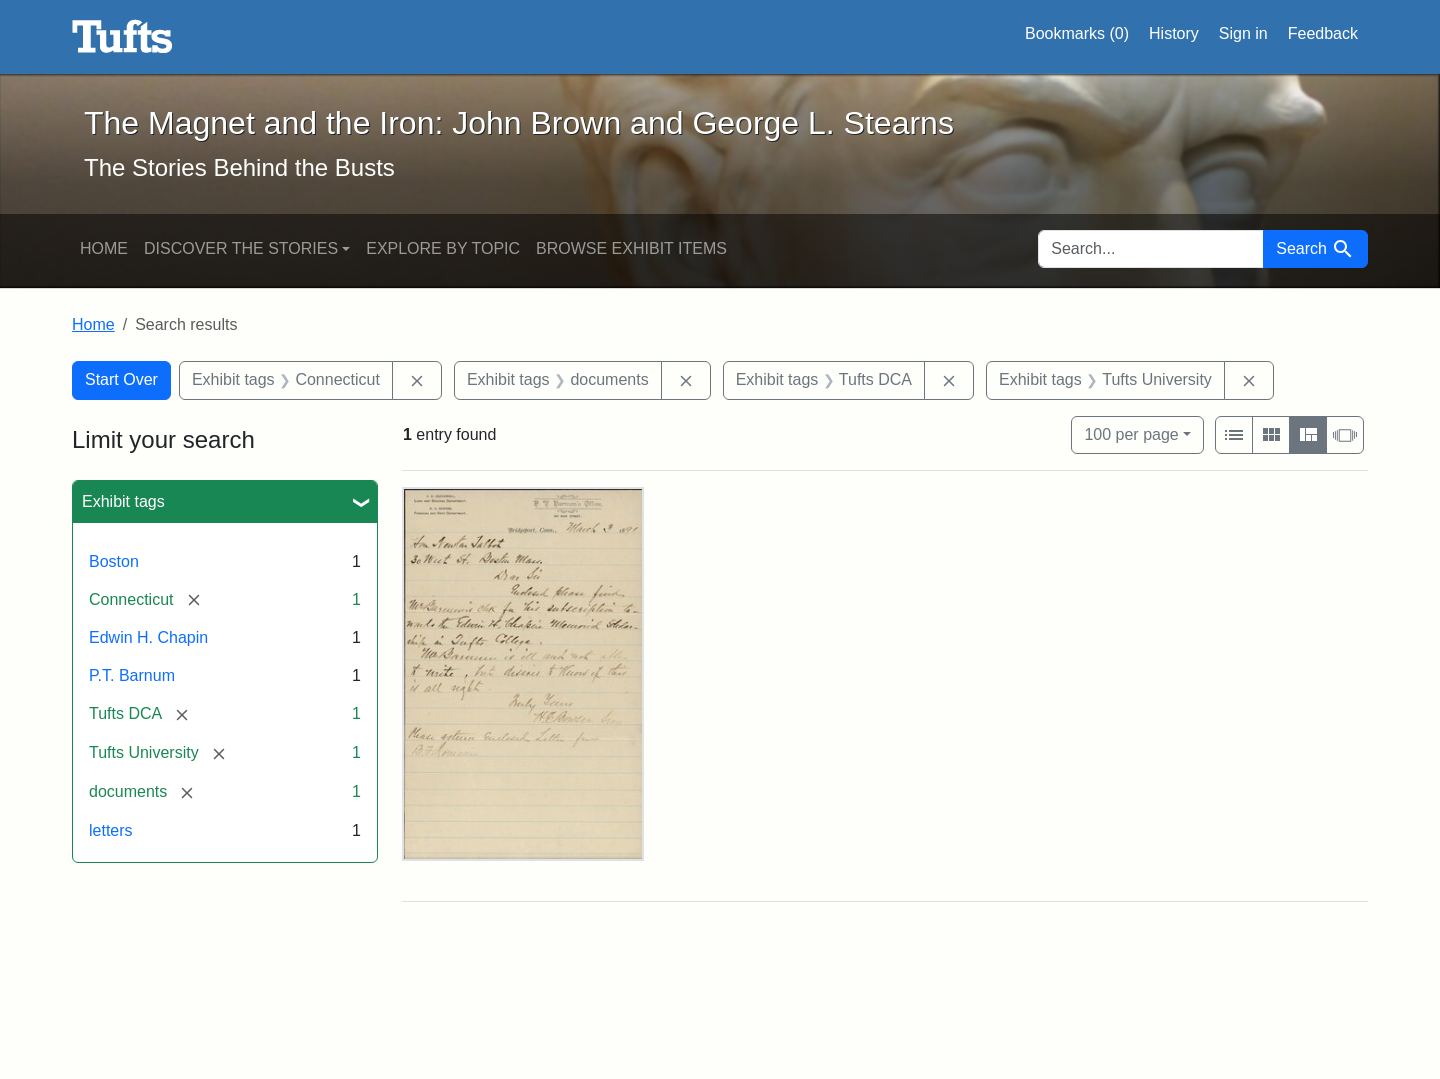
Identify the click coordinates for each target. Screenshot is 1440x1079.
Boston (114, 561)
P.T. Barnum (132, 675)
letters (111, 830)
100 (1131, 432)
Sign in (1243, 33)
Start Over (121, 379)
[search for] (1151, 249)
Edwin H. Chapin (148, 637)
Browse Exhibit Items (631, 248)
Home (104, 248)
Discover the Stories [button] (241, 248)
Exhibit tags (123, 501)
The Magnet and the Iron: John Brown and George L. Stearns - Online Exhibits (122, 37)
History (1174, 33)
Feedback (1323, 33)
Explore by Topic (443, 248)
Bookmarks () (1077, 34)
